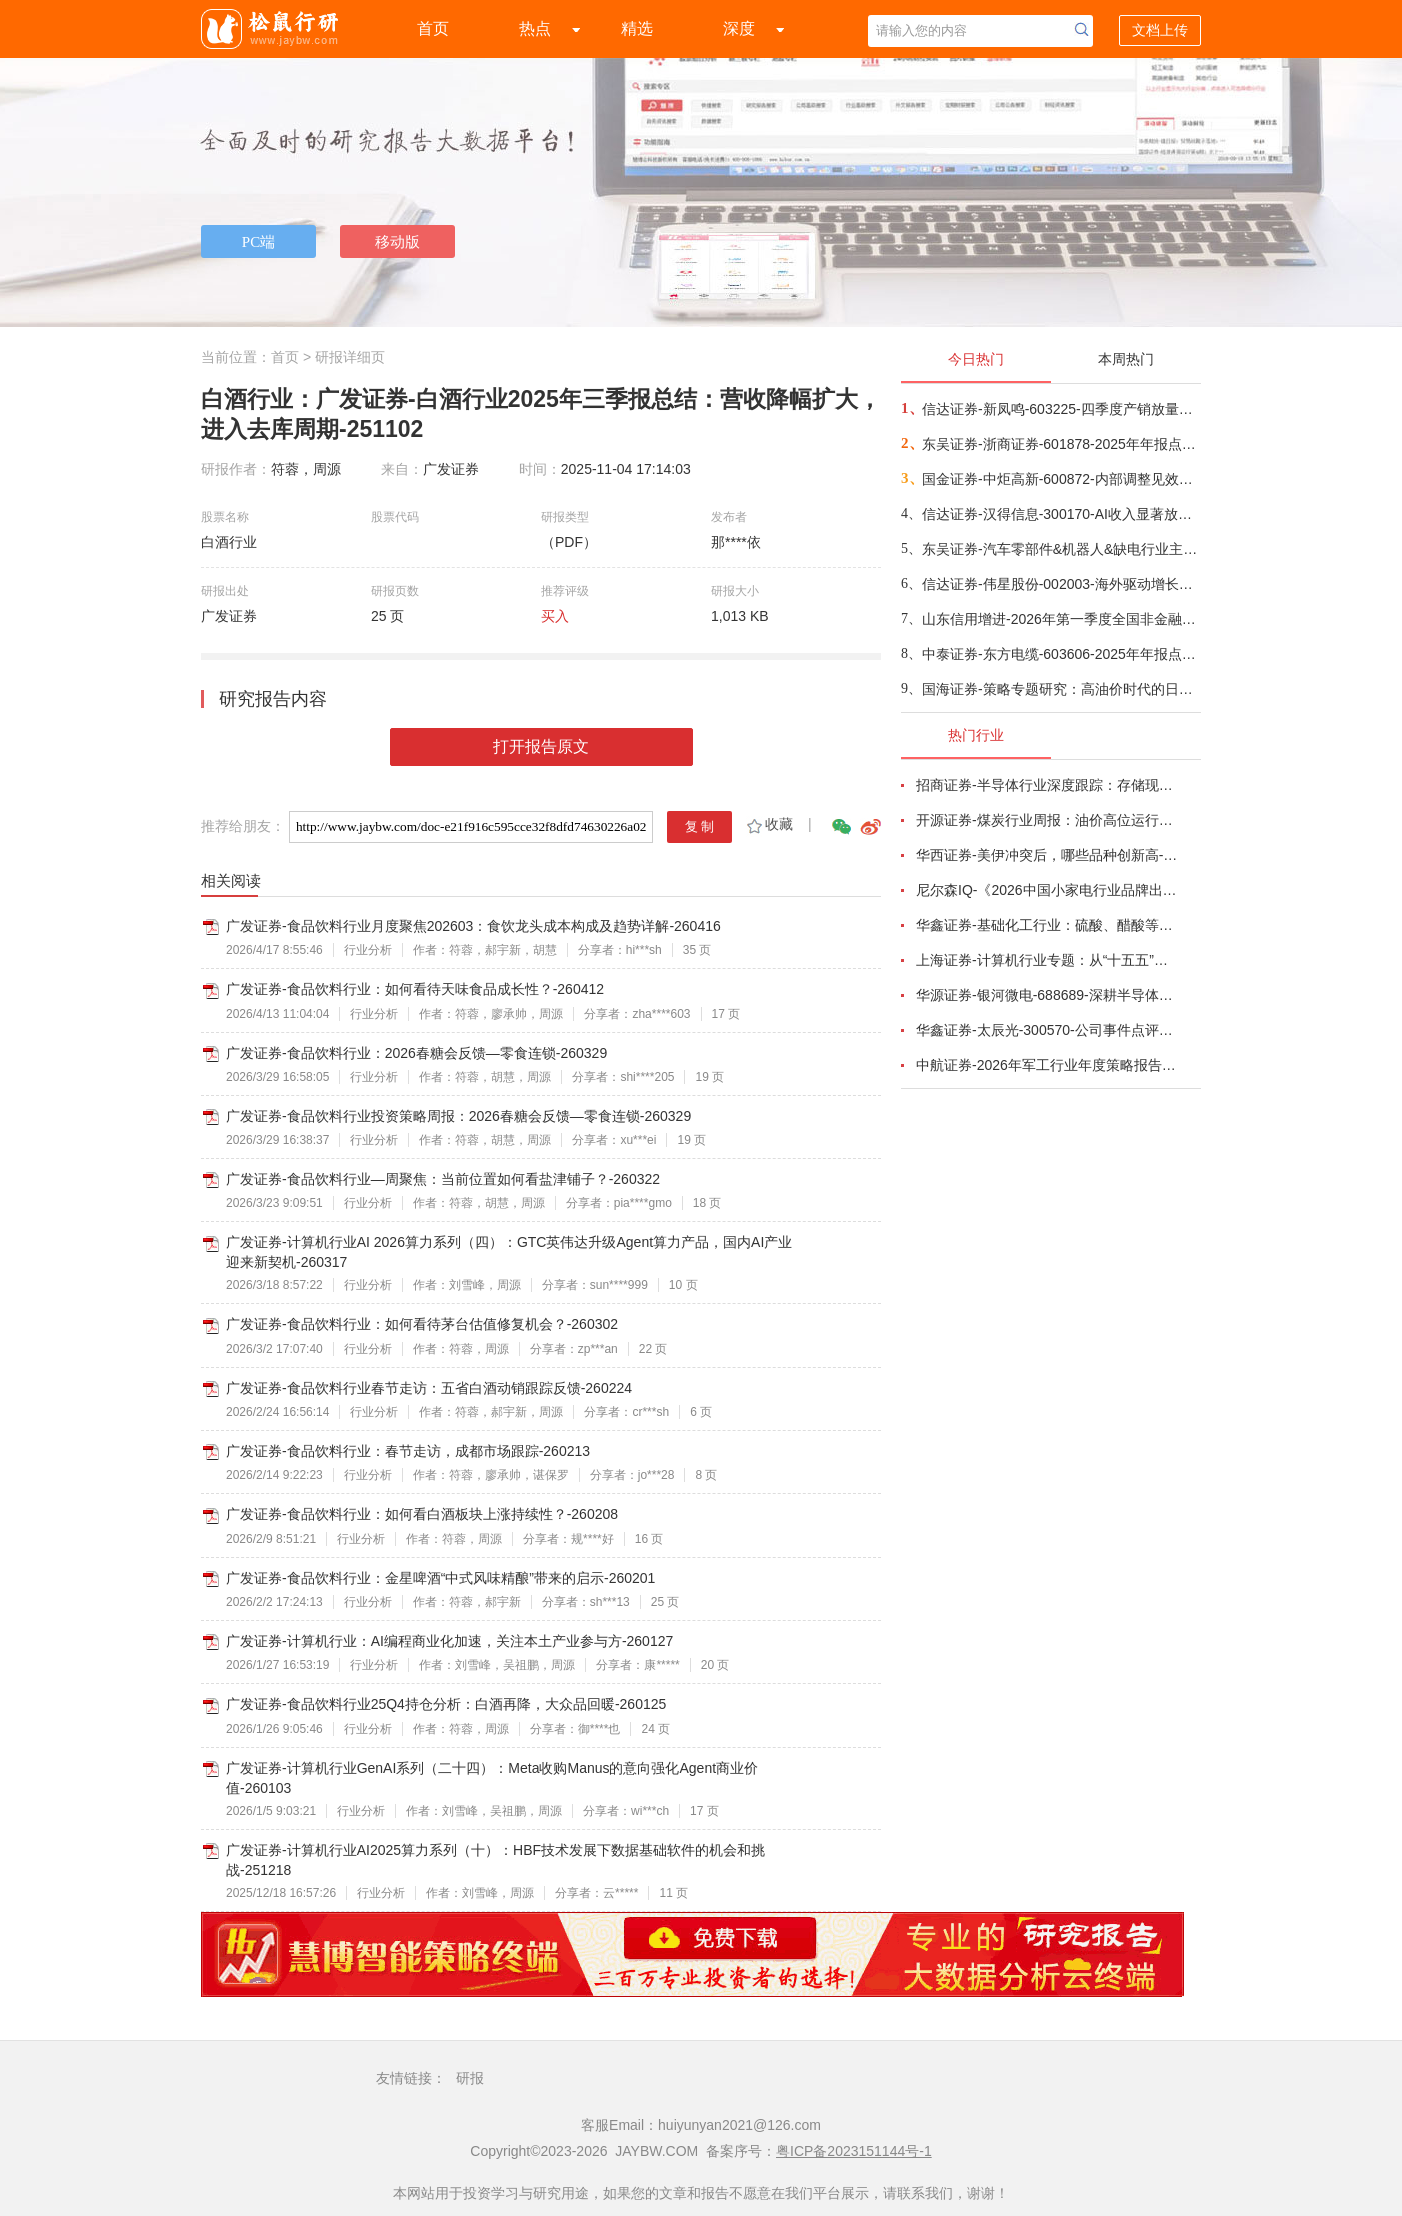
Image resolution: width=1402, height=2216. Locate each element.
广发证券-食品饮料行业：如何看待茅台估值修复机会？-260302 (422, 1324)
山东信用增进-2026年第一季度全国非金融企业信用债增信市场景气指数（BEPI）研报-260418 (1060, 619)
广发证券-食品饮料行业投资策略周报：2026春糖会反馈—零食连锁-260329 (458, 1116)
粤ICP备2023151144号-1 (854, 2151)
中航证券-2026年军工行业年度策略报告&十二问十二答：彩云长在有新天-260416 (1047, 1065)
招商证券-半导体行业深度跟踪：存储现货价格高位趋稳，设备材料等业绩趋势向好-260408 (1047, 785)
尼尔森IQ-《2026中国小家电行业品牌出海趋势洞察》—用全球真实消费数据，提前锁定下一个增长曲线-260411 (1047, 890)
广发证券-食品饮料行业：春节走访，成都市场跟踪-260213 (408, 1451)
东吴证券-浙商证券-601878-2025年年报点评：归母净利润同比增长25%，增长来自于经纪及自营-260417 (1060, 444)
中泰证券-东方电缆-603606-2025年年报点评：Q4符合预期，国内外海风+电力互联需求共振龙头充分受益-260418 (1060, 654)
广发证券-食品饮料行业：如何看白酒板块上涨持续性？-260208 (422, 1514)
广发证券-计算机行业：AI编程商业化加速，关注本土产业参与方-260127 (449, 1641)
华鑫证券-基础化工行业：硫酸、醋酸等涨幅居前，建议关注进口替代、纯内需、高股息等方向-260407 (1047, 925)
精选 (637, 28)
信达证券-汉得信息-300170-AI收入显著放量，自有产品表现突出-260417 (1060, 514)
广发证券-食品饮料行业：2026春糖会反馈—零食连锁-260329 (416, 1053)
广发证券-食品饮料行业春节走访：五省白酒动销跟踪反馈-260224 (429, 1388)
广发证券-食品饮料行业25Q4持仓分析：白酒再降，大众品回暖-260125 (446, 1704)
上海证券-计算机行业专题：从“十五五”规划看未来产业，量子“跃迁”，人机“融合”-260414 (1047, 960)
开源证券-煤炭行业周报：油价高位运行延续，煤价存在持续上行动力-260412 (1047, 820)
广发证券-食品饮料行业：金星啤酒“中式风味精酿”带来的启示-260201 (440, 1578)
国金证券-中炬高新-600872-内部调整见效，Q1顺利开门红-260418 (1060, 479)
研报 (470, 2078)
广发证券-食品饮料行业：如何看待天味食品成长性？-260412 (415, 989)
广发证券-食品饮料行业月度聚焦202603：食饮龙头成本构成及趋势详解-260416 (473, 926)
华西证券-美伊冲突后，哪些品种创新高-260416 (1047, 855)
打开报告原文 (541, 746)
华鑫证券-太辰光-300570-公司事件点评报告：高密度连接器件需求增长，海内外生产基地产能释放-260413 (1047, 1030)
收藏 (768, 824)
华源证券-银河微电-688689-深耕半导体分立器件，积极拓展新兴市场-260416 (1047, 995)
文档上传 (1160, 30)
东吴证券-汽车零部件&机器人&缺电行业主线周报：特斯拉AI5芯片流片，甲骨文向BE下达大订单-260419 (1060, 549)
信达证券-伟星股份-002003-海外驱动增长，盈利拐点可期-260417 (1060, 584)
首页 (433, 28)
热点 (535, 28)
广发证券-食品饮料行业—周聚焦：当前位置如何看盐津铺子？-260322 (443, 1179)
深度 (739, 28)
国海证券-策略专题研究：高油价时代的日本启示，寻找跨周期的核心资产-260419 (1060, 689)
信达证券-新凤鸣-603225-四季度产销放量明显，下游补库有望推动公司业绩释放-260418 (1060, 409)
